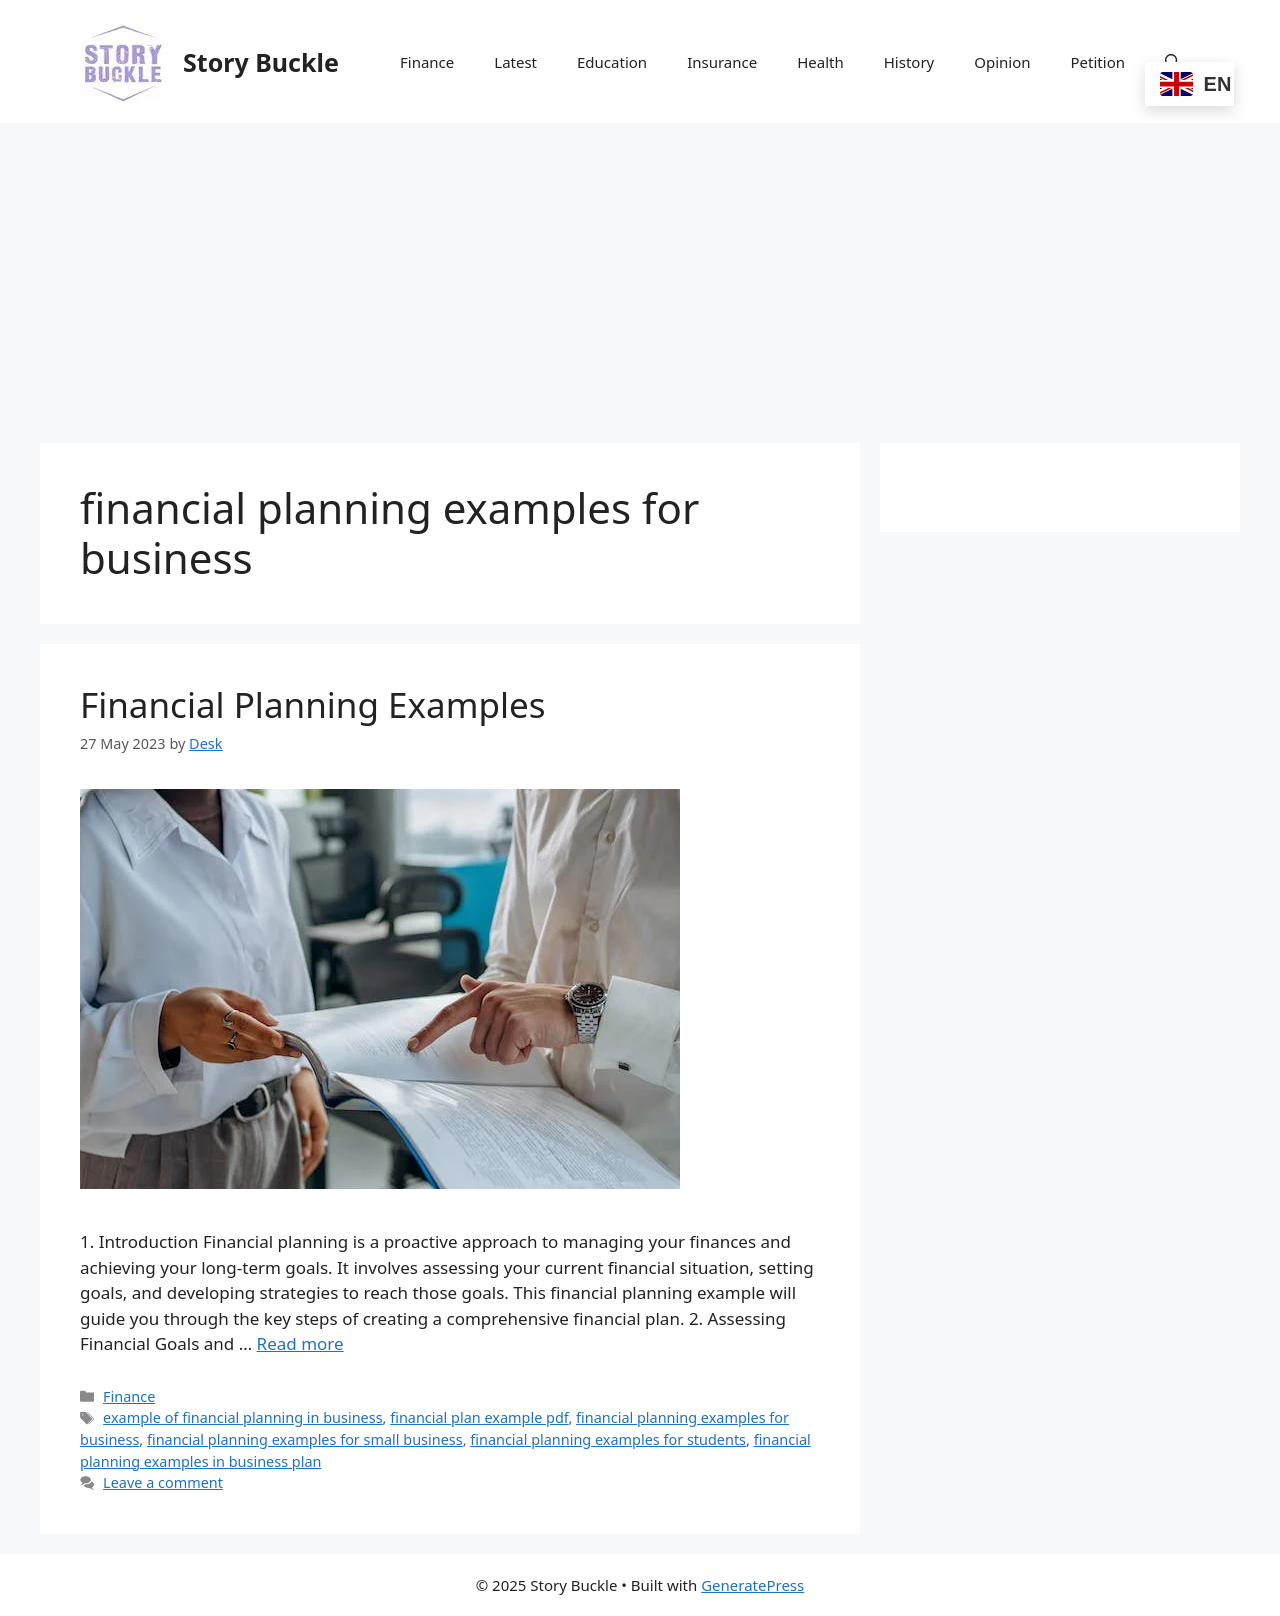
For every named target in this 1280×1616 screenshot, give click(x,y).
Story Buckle (261, 62)
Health (820, 62)
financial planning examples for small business (305, 1439)
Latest (515, 62)
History (909, 62)
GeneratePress (752, 1585)
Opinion (1002, 62)
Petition (1098, 62)
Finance (427, 62)
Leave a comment (163, 1482)
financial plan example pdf (479, 1417)
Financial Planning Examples (312, 704)
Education (612, 62)
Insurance (722, 62)
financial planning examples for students (608, 1439)
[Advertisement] (640, 273)
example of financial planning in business (242, 1417)
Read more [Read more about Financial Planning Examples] (300, 1343)
